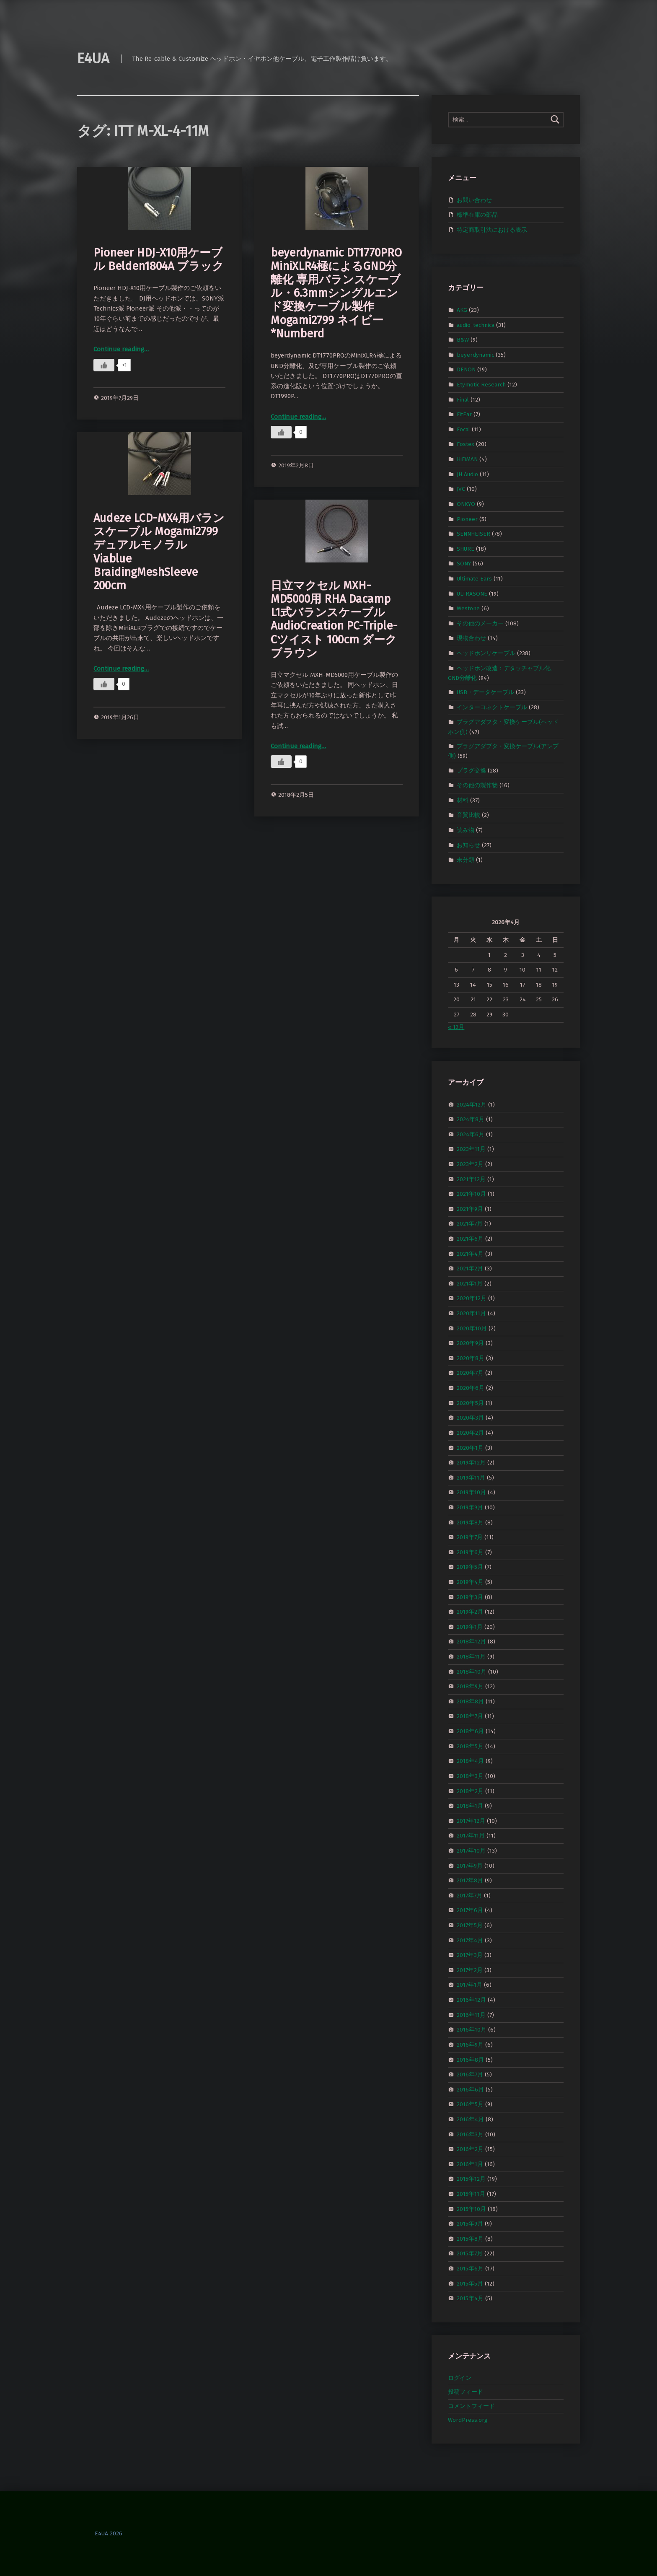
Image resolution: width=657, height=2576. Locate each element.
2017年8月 (470, 1880)
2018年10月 (471, 1671)
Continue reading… (121, 349)
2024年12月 (471, 1104)
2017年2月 (470, 1970)
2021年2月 (470, 1268)
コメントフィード (471, 2406)
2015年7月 (470, 2253)
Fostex (465, 444)
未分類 (465, 859)
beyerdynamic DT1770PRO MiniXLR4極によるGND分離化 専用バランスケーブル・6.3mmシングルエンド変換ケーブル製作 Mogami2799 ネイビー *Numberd (336, 293)
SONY (464, 563)
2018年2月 (470, 1790)
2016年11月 (471, 2014)
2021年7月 (470, 1223)
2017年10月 (471, 1850)
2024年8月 (470, 1119)
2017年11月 (471, 1835)
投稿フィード (465, 2391)
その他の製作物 (477, 785)
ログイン (459, 2378)
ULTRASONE (472, 593)
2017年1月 (469, 1984)
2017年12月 (471, 1820)
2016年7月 (470, 2074)
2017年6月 (470, 1910)
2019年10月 (471, 1492)
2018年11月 (471, 1656)
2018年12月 (471, 1641)
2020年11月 (471, 1313)
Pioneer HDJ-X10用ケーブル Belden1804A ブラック (158, 259)
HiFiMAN (467, 459)
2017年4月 (470, 1940)
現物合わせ (471, 638)
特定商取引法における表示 (492, 229)
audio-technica (475, 324)
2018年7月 (470, 1716)
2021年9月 (470, 1209)
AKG (462, 310)
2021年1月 (470, 1283)
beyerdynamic (475, 354)
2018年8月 (470, 1701)
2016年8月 (470, 2059)
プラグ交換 (471, 770)
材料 (462, 800)
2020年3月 (470, 1417)
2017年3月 (470, 1955)
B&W (463, 339)
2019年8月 (470, 1522)
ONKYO (466, 504)
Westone (468, 608)
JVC (461, 488)
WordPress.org (468, 2419)
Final (463, 399)
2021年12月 (471, 1178)
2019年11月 (471, 1477)
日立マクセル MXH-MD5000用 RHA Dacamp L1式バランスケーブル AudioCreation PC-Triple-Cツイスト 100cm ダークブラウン (334, 619)
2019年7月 (470, 1537)
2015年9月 (470, 2223)
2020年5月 (470, 1402)
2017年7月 (469, 1895)
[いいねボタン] (103, 365)
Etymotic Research (481, 384)
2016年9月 (470, 2044)
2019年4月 (470, 1582)
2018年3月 (470, 1776)
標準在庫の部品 (477, 214)
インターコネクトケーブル (492, 707)
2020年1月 (470, 1447)
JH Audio (467, 473)
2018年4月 (470, 1761)
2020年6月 (470, 1388)
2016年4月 (470, 2119)
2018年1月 (470, 1805)
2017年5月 (470, 1925)
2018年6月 (470, 1731)
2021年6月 (470, 1238)
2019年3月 (470, 1596)
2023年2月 (470, 1164)
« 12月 (456, 1027)
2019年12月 (471, 1462)
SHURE (465, 548)
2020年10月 (472, 1328)
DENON (466, 369)
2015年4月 (470, 2298)
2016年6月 (470, 2089)
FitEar (464, 414)
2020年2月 (470, 1432)
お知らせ (468, 844)
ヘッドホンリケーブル (486, 653)
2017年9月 (470, 1865)
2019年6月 (470, 1552)
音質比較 (468, 815)
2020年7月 (470, 1372)
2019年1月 (470, 1626)
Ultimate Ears (474, 578)
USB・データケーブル (485, 692)
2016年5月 (470, 2104)
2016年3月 (470, 2134)
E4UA (93, 58)
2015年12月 (471, 2178)
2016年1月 (470, 2164)
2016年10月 (471, 2029)
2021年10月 (471, 1193)
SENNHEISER (473, 533)
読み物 (465, 830)
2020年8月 (470, 1358)
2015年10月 (471, 2208)
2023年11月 (471, 1149)
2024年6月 (470, 1134)
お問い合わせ (474, 200)
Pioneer (467, 518)
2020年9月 (470, 1343)
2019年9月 (470, 1507)
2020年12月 (471, 1298)
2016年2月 (470, 2149)
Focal (463, 429)
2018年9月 (470, 1686)
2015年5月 (470, 2283)
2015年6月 (470, 2268)
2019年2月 (470, 1611)
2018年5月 (470, 1745)
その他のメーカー (480, 623)
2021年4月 (470, 1253)
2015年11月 (471, 2194)
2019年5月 (470, 1566)
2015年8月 (470, 2238)
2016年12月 (471, 1999)
